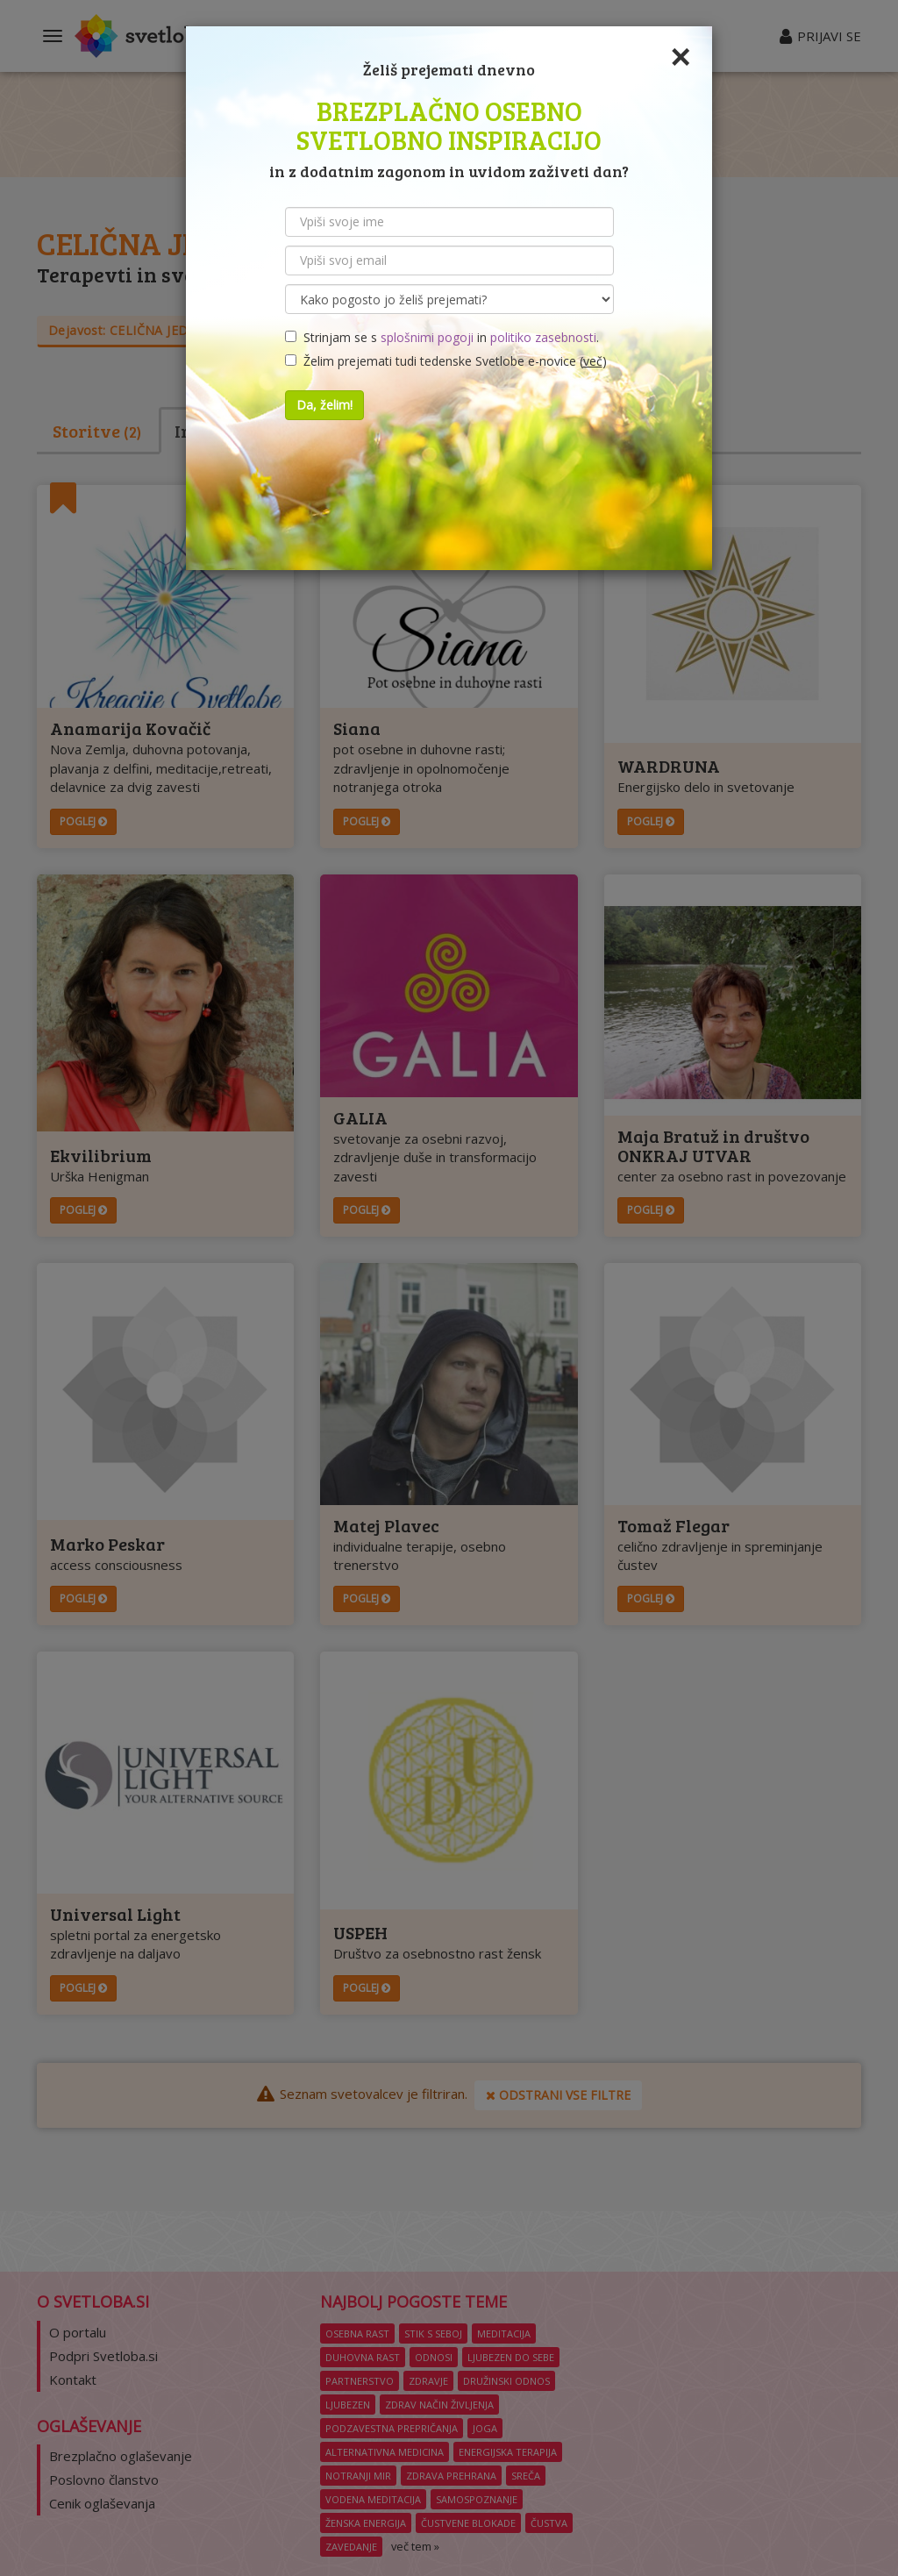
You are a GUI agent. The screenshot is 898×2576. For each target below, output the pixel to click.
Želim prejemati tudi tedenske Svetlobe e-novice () (446, 361)
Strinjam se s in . (442, 337)
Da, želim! (324, 404)
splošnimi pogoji (427, 337)
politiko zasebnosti (543, 337)
